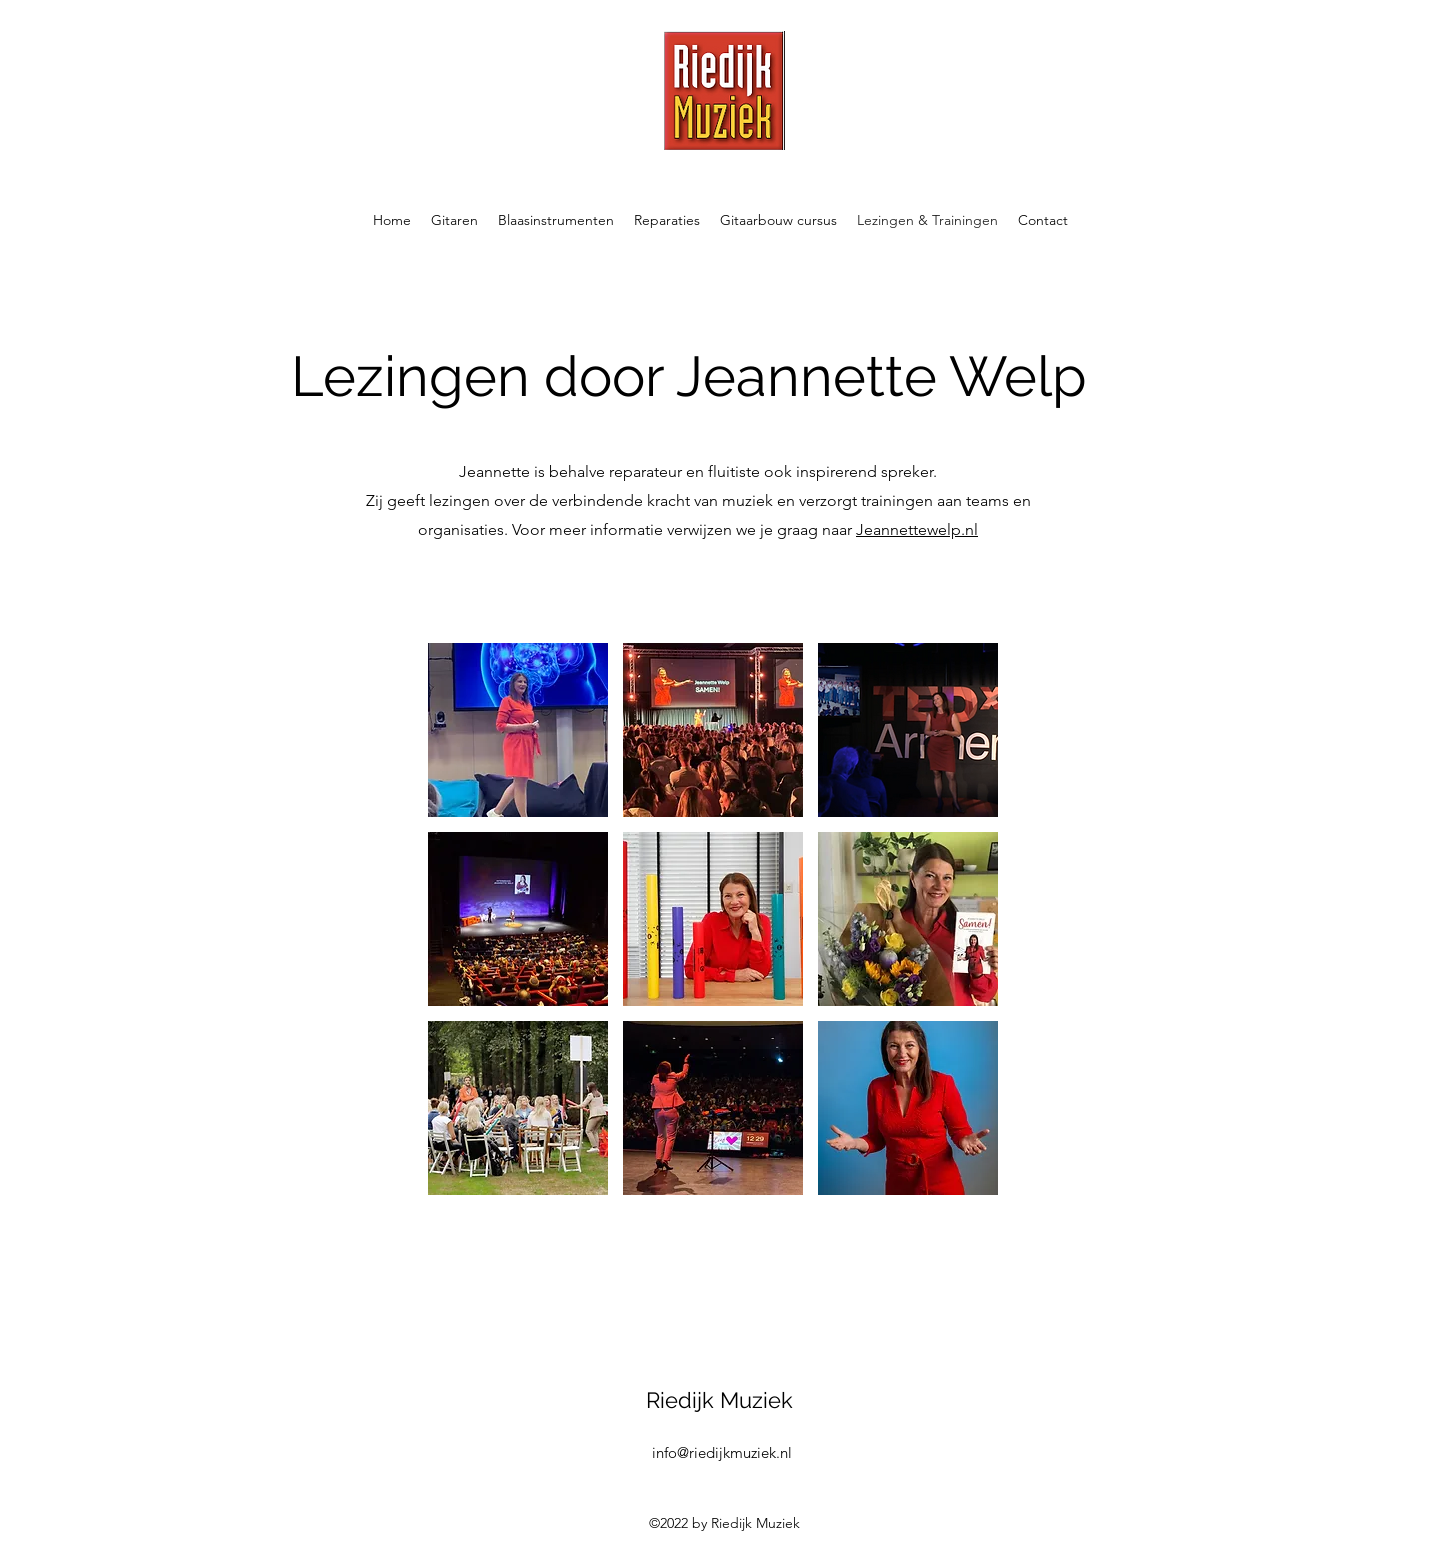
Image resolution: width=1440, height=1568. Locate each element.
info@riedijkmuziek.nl (722, 1452)
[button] (454, 220)
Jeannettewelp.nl (917, 529)
